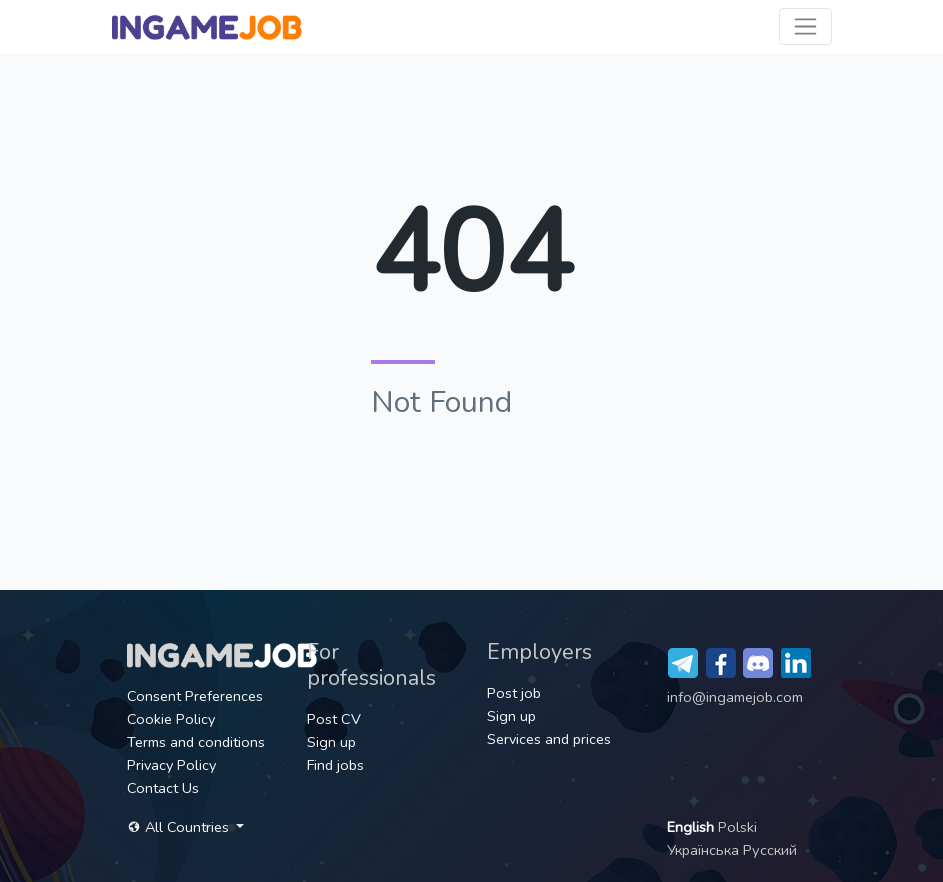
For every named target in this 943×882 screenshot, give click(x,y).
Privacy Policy (171, 765)
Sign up (331, 742)
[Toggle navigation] (805, 26)
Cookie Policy (171, 719)
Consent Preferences (195, 696)
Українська (705, 850)
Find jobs (335, 765)
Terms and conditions (196, 742)
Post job (514, 693)
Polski (737, 827)
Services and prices (549, 739)
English (692, 827)
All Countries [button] (180, 827)
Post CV (334, 719)
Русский (770, 850)
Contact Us (163, 788)
